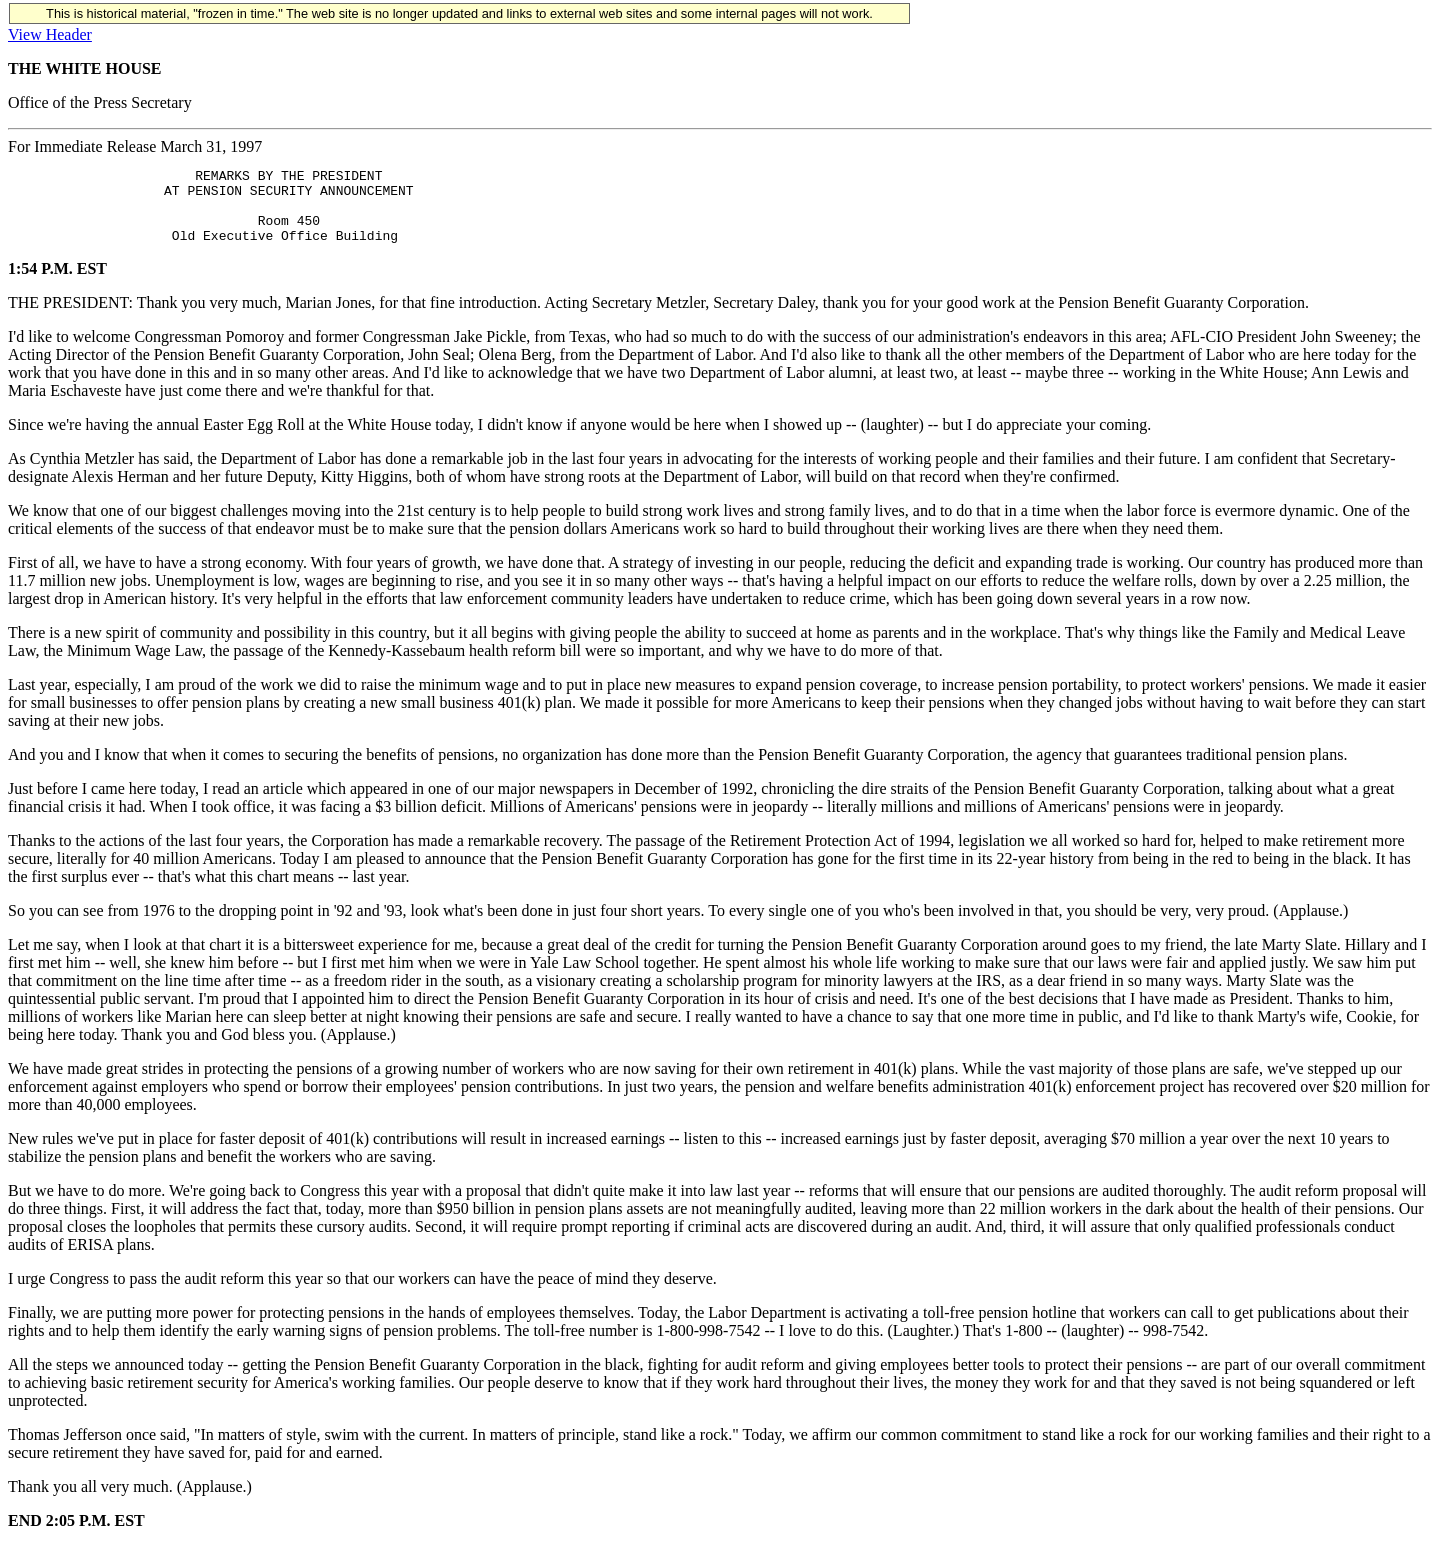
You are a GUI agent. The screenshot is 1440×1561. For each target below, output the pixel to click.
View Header (50, 34)
